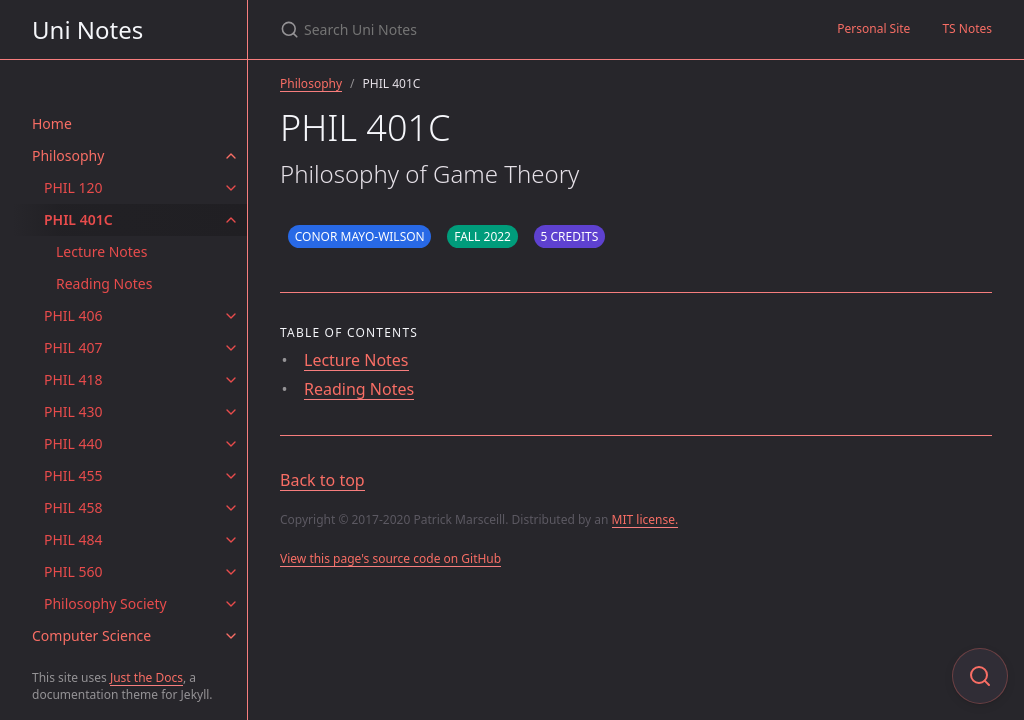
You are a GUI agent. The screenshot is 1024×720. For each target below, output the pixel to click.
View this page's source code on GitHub (390, 558)
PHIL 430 (73, 411)
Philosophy (68, 155)
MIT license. (645, 519)
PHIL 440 (73, 443)
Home (52, 123)
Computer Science (91, 635)
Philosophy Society (105, 603)
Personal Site (873, 28)
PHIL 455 (73, 475)
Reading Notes (104, 283)
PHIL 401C (78, 219)
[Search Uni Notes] (516, 29)
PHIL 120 (73, 187)
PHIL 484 (73, 539)
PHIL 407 (73, 347)
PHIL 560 (73, 571)
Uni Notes (87, 29)
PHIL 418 (73, 379)
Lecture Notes (101, 251)
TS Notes (967, 28)
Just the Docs (146, 677)
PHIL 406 (73, 315)
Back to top (322, 480)
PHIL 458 (73, 507)
